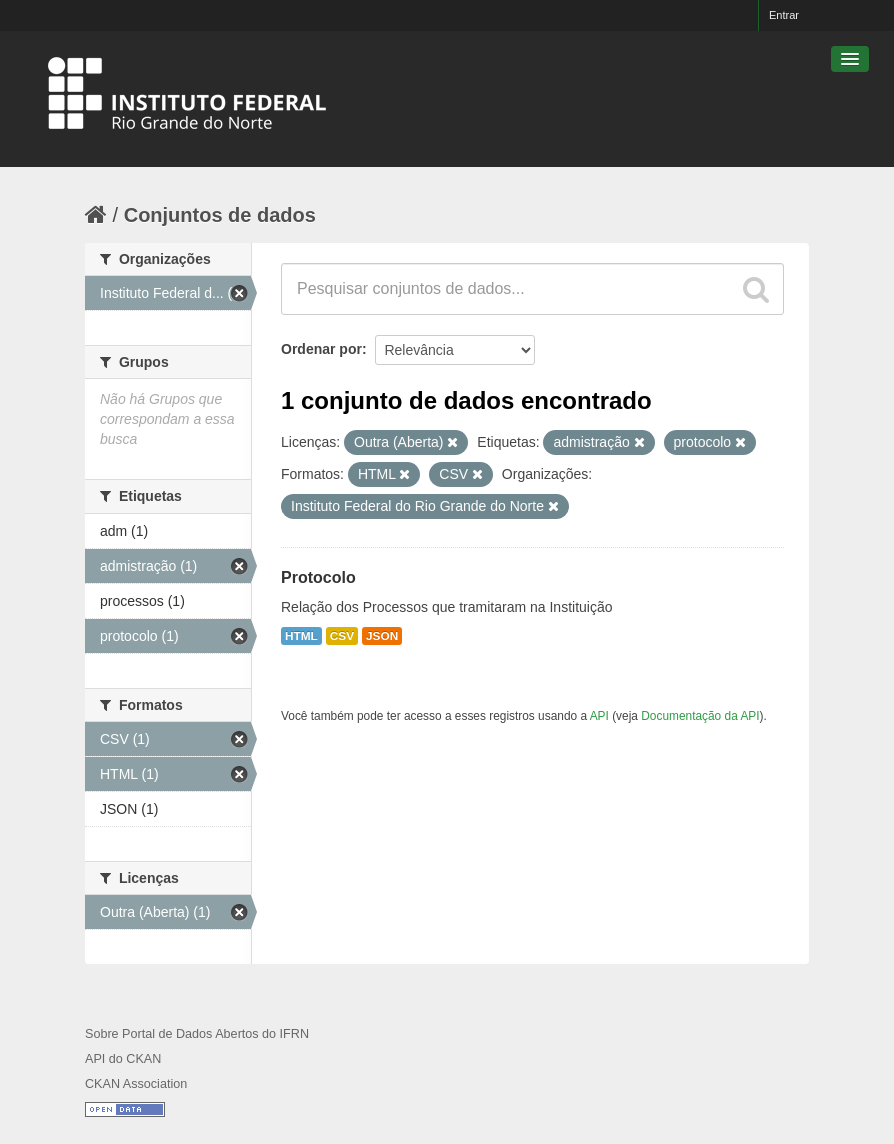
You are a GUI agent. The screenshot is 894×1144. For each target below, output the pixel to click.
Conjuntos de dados (220, 215)
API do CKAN (123, 1059)
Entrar (784, 15)
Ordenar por (321, 349)
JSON (382, 636)
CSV (342, 636)
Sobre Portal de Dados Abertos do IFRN (197, 1034)
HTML (301, 636)
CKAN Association (136, 1084)
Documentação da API (700, 716)
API (599, 716)
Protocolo (318, 577)
